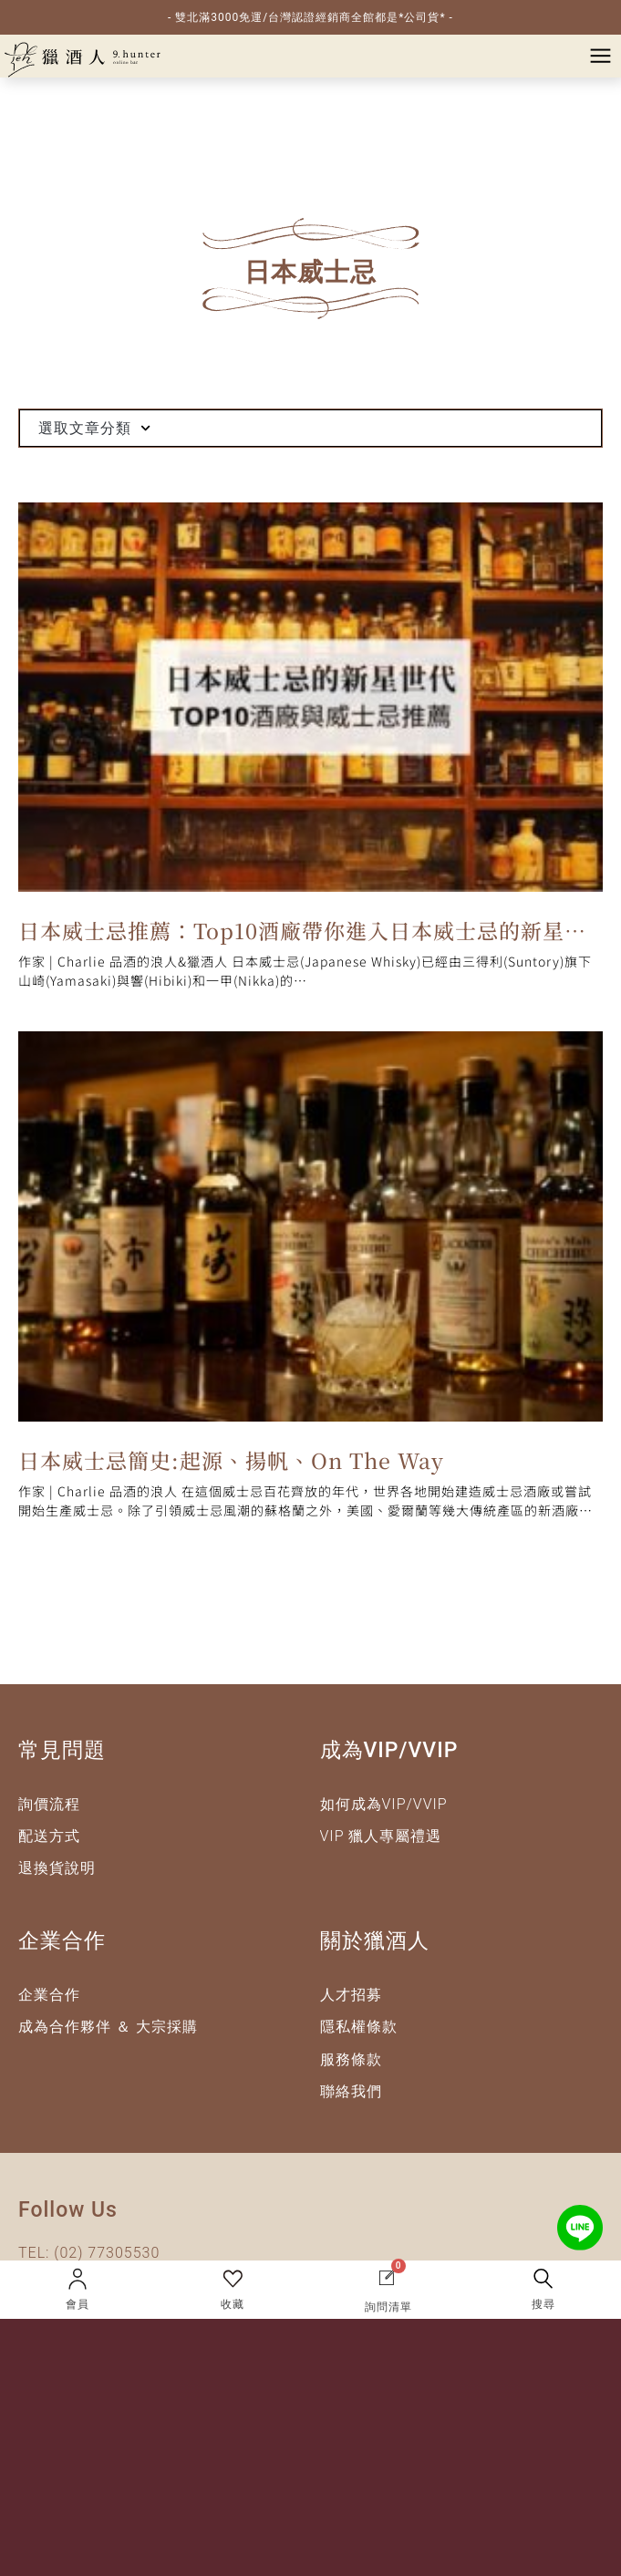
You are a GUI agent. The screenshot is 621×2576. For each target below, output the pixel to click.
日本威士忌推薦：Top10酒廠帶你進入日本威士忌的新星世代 (302, 934)
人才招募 (351, 1994)
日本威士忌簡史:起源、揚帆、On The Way (231, 1460)
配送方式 (49, 1836)
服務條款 (351, 2059)
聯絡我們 (351, 2091)
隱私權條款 (359, 2026)
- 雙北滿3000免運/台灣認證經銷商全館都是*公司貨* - (310, 17)
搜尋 (543, 2304)
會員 (77, 2304)
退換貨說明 (57, 1868)
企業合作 (49, 1994)
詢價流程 (49, 1804)
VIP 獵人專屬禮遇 (381, 1836)
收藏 (232, 2304)
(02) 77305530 (107, 2252)
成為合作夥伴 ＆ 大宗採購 (108, 2026)
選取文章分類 (94, 428)
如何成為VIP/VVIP (384, 1804)
